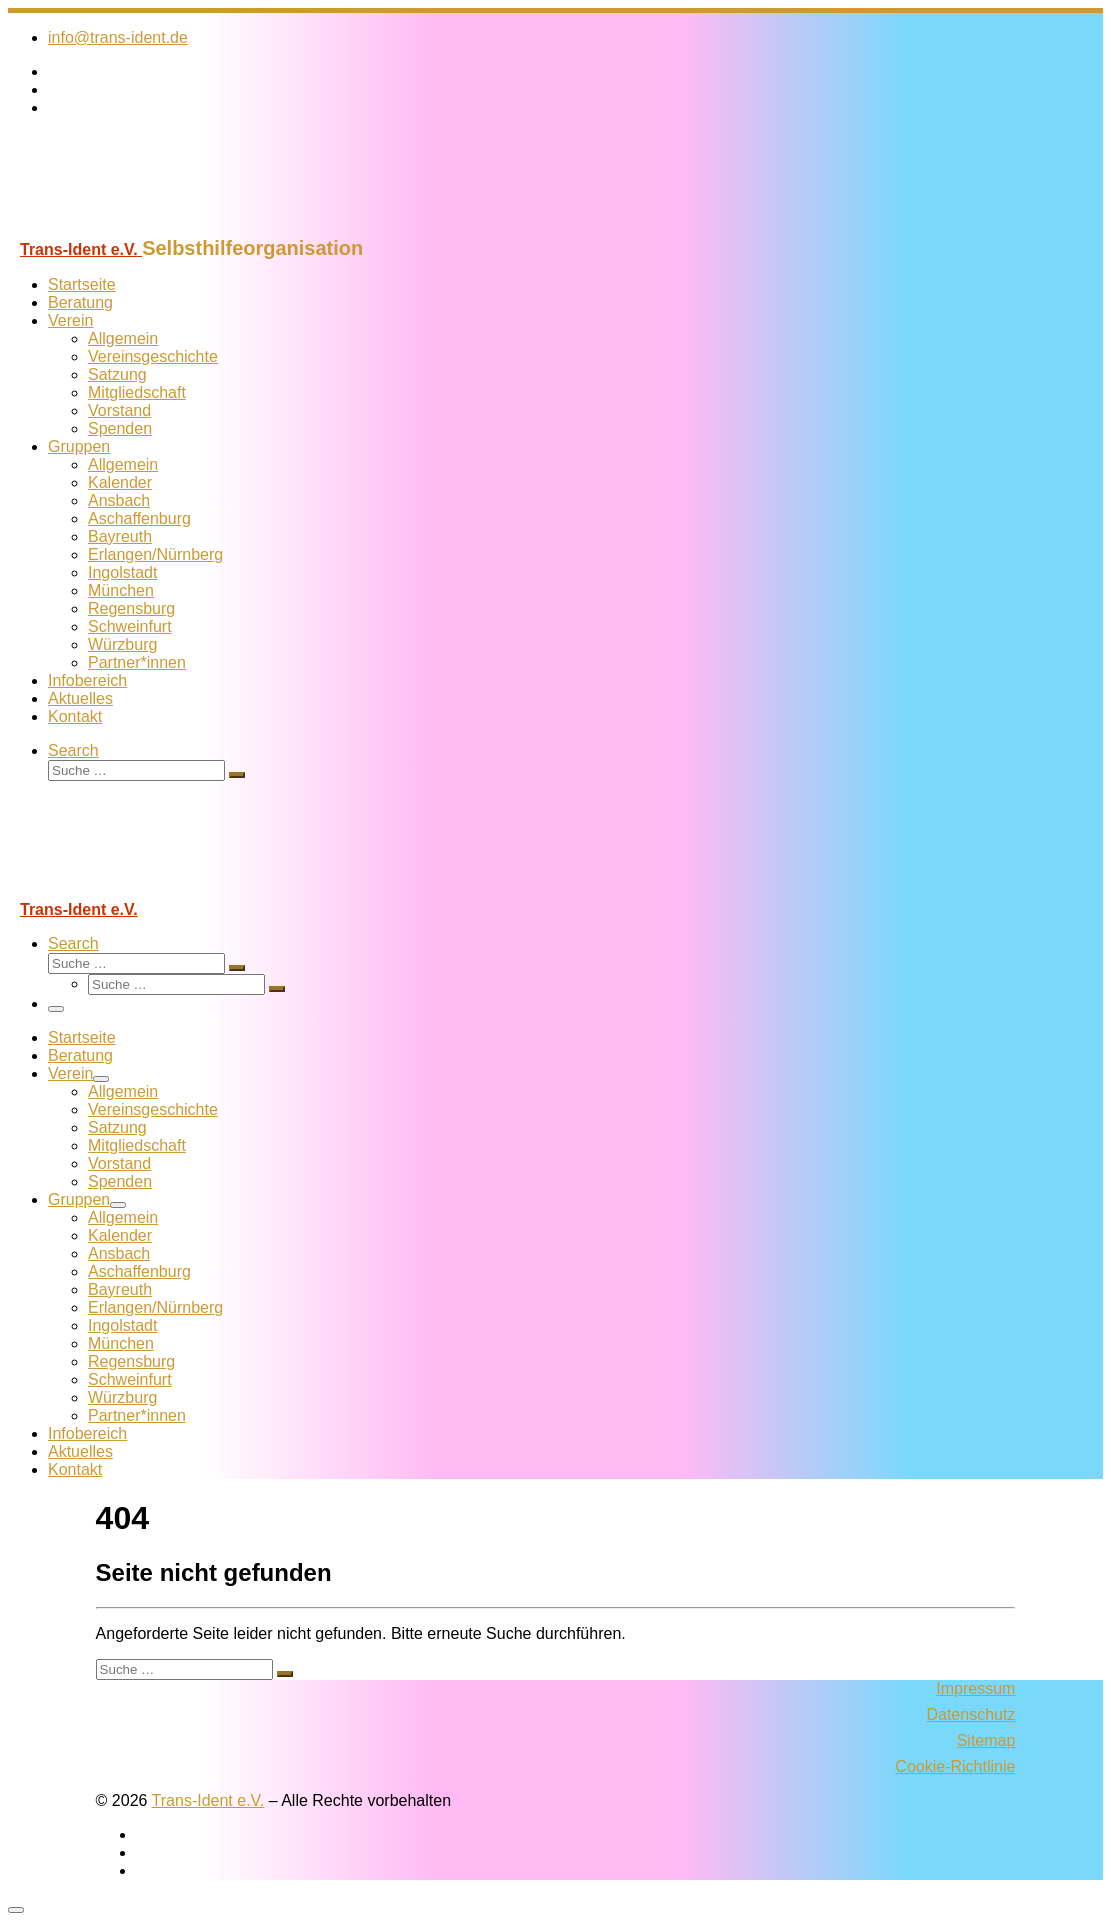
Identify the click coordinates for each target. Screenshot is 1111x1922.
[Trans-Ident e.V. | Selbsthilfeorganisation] (133, 227)
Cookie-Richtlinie (955, 1766)
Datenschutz (970, 1714)
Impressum (975, 1688)
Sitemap (986, 1740)
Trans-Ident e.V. (208, 1800)
